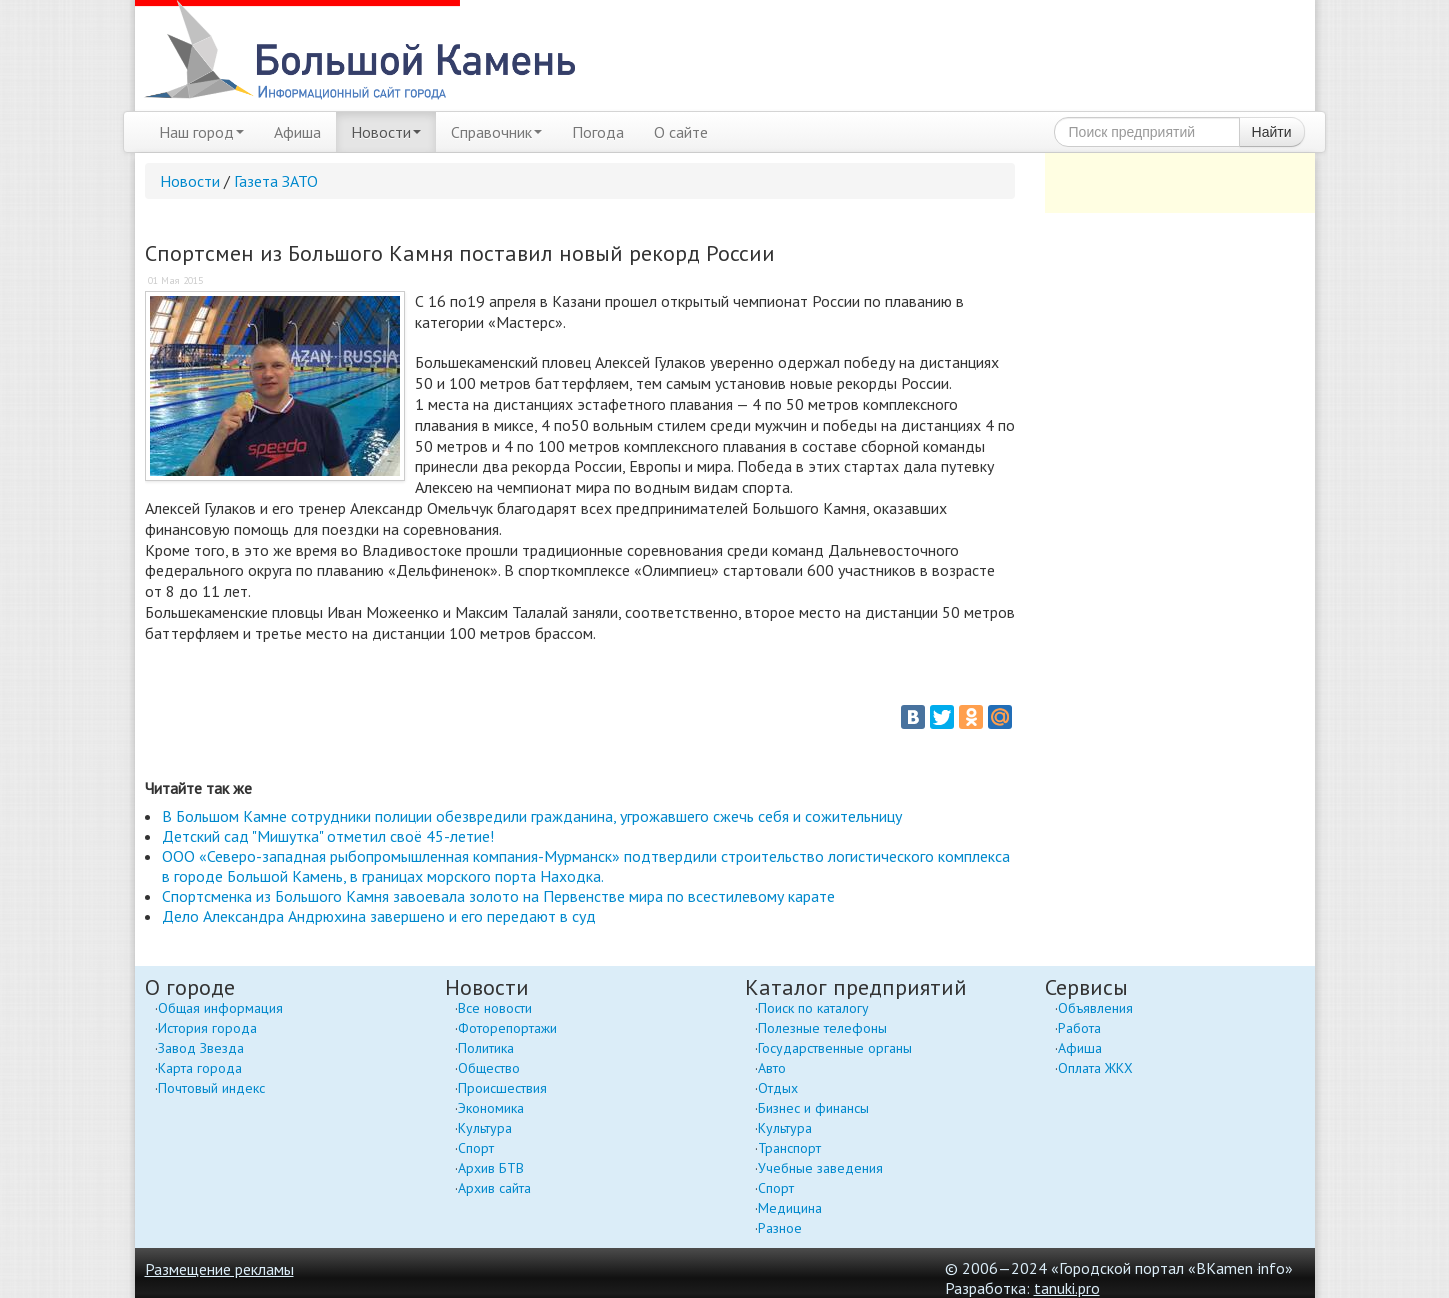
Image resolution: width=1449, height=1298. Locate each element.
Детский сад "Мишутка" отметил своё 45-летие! (328, 836)
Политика (486, 1048)
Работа (1079, 1028)
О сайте (681, 132)
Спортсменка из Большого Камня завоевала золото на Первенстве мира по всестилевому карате (498, 896)
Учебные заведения (820, 1168)
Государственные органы (835, 1048)
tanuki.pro (1067, 1288)
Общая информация (220, 1008)
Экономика (491, 1108)
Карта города (200, 1068)
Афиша (297, 132)
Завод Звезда (201, 1048)
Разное (780, 1228)
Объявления (1095, 1008)
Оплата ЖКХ (1095, 1068)
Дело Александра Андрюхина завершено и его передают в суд (379, 916)
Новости (386, 132)
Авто (772, 1068)
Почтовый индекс (211, 1088)
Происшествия (502, 1088)
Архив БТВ (491, 1168)
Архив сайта (494, 1188)
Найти (1272, 132)
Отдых (778, 1088)
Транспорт (789, 1148)
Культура (485, 1128)
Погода (598, 132)
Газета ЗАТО (276, 181)
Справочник (496, 132)
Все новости (495, 1008)
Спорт (476, 1148)
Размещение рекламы (219, 1269)
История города (207, 1028)
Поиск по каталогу (813, 1008)
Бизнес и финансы (813, 1108)
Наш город (201, 132)
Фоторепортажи (507, 1028)
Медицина (790, 1208)
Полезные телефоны (822, 1028)
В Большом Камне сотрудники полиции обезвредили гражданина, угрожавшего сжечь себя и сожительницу (532, 816)
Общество (489, 1068)
